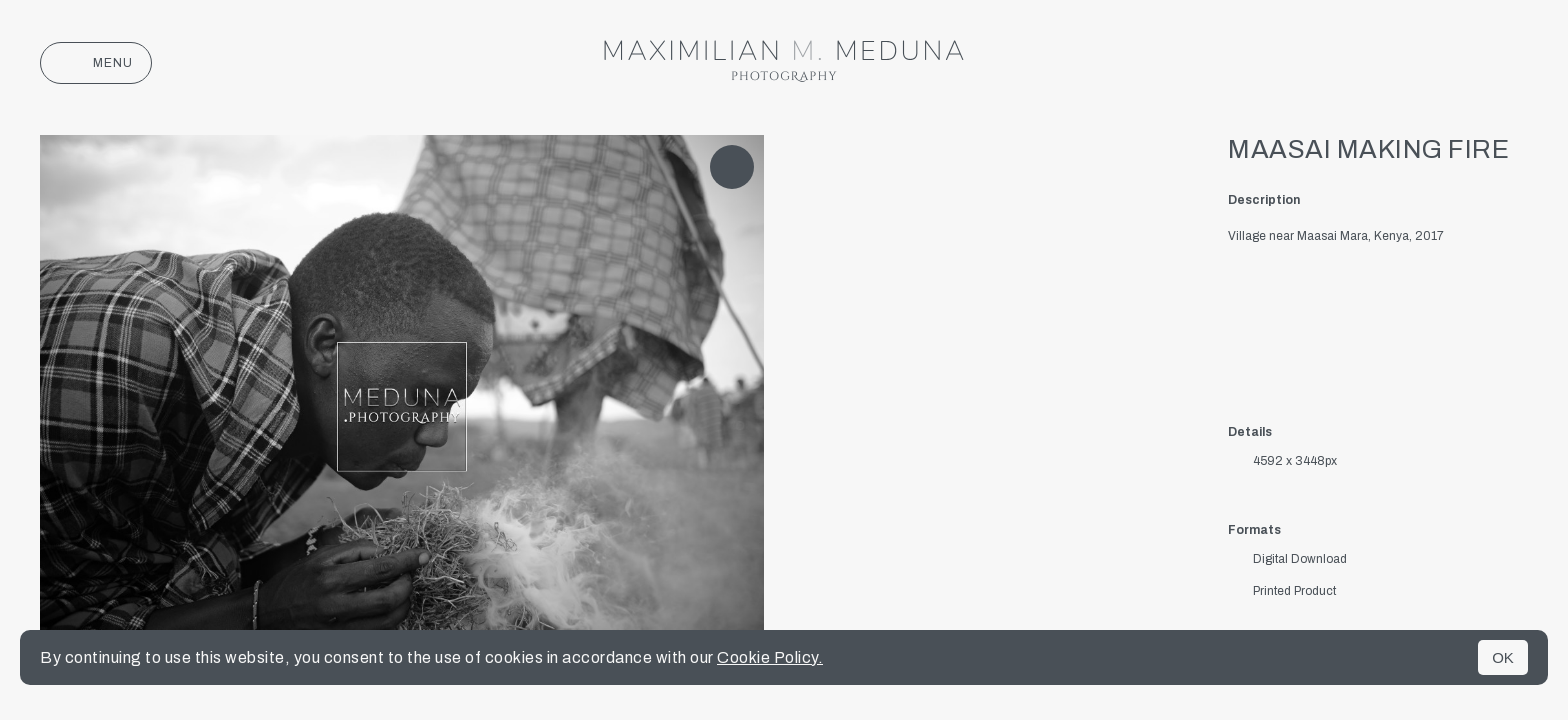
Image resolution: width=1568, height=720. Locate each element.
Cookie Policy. (770, 657)
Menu (96, 63)
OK (1503, 657)
